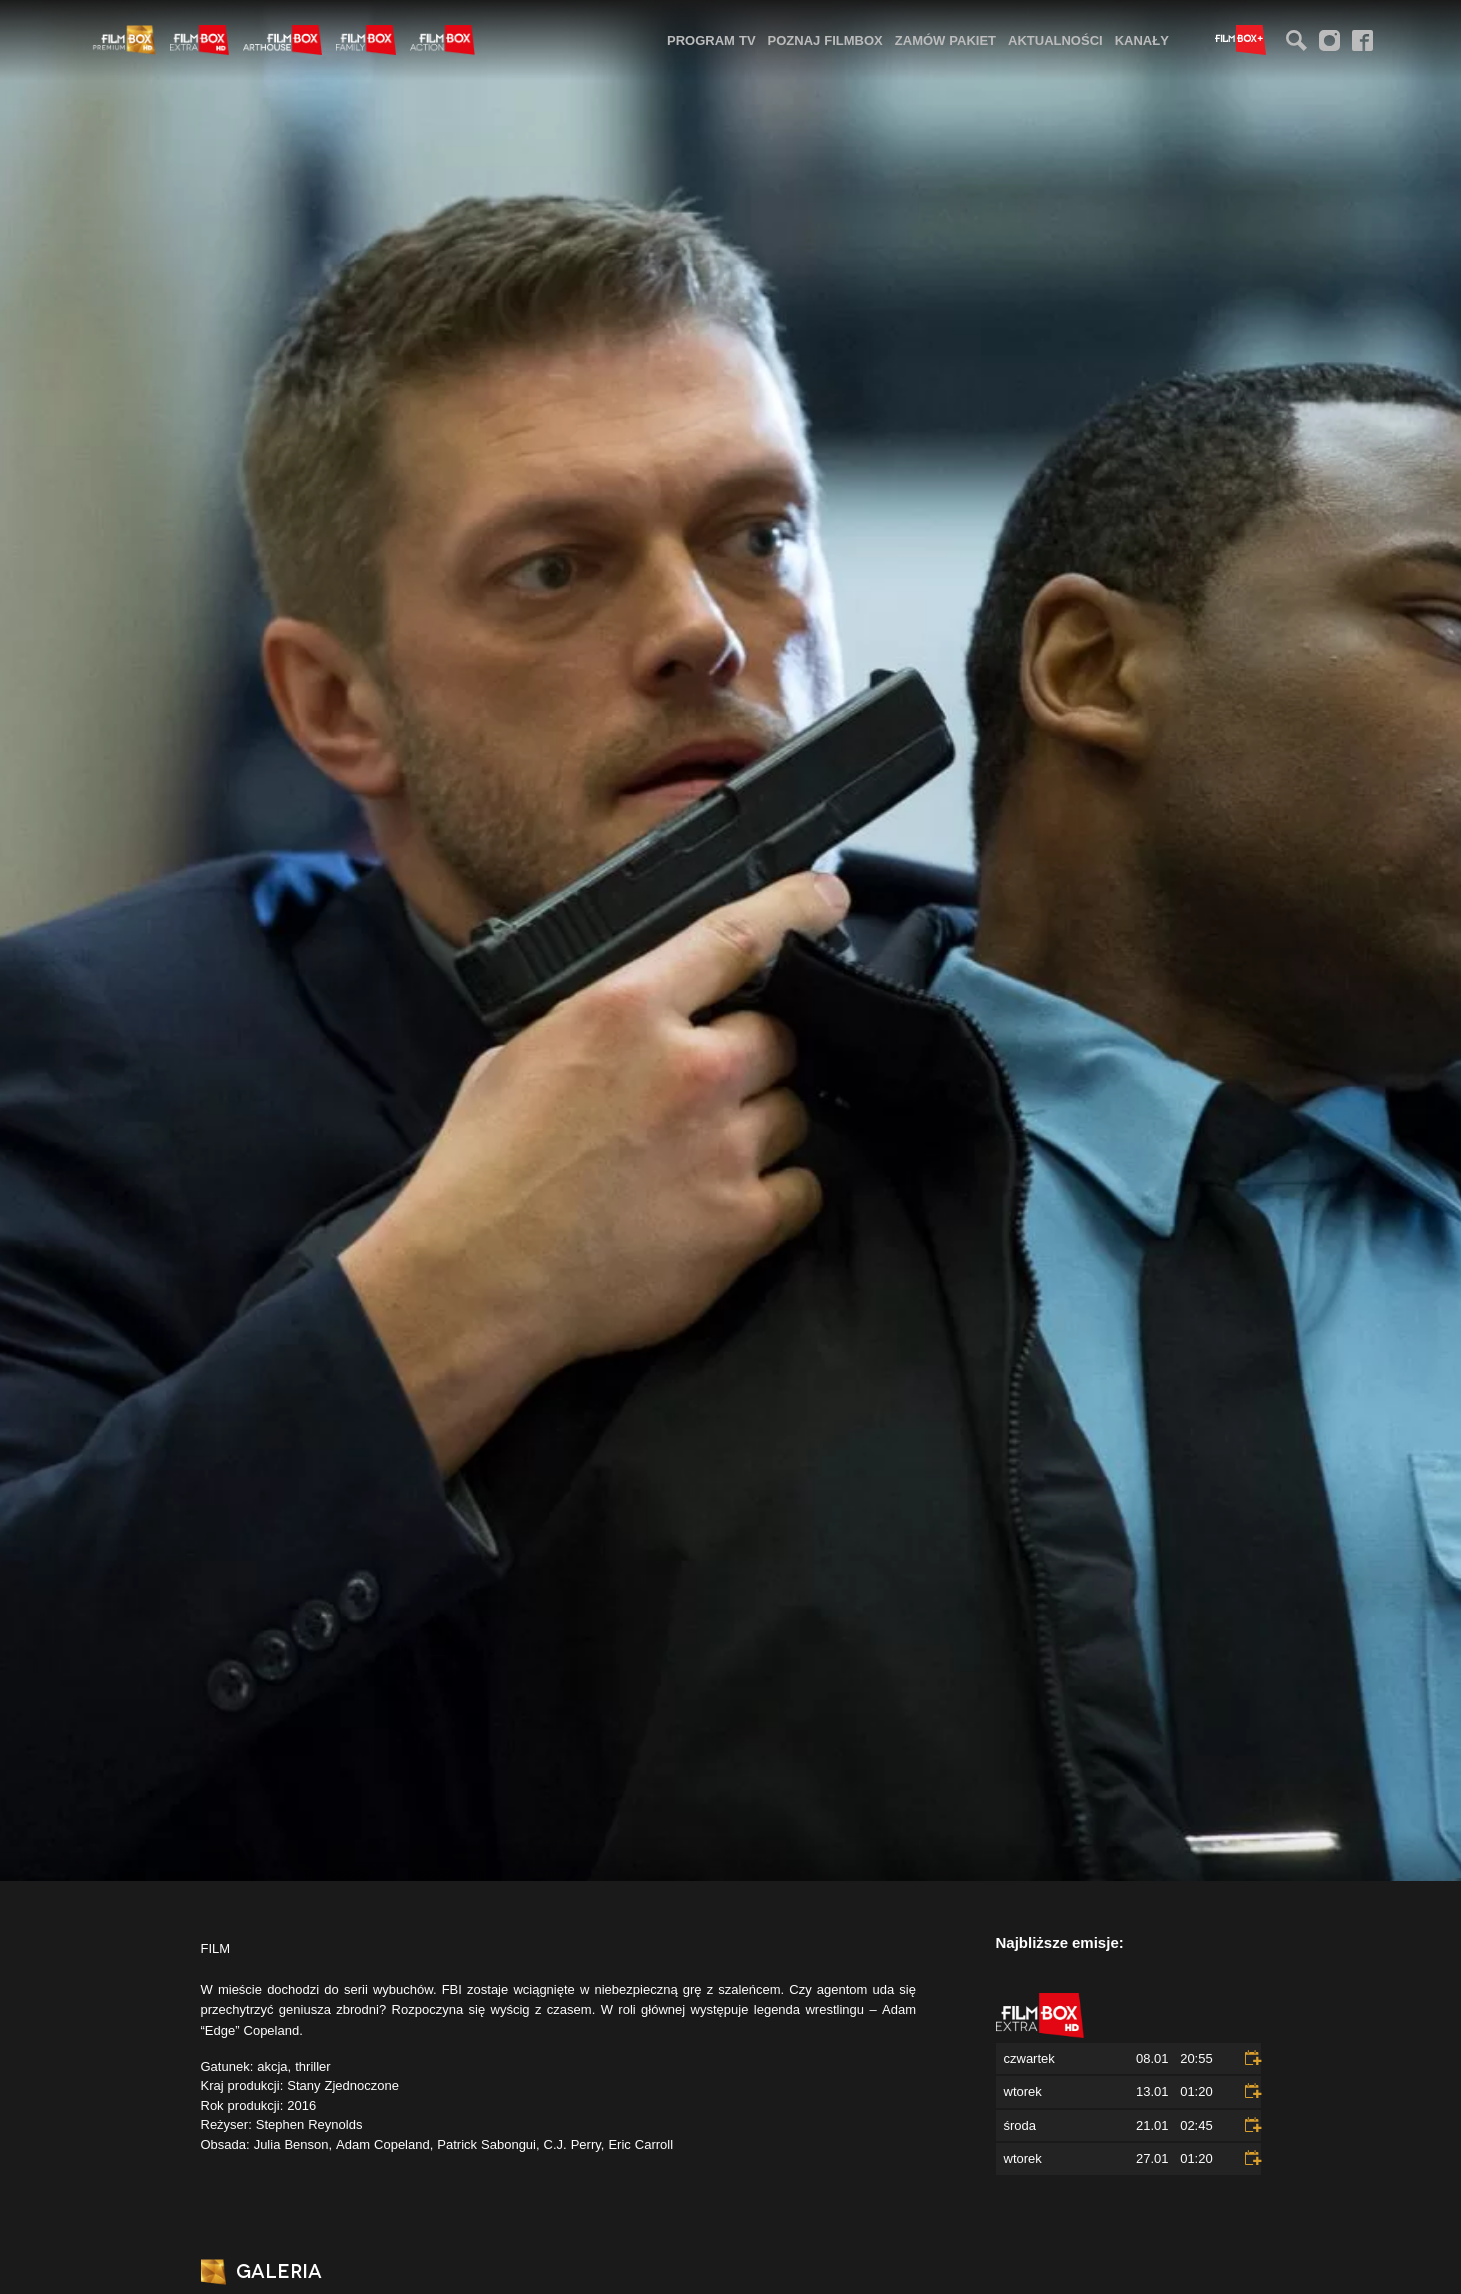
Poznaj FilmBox (825, 40)
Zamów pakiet (945, 40)
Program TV (711, 40)
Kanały (1142, 40)
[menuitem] (711, 39)
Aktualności (1055, 40)
